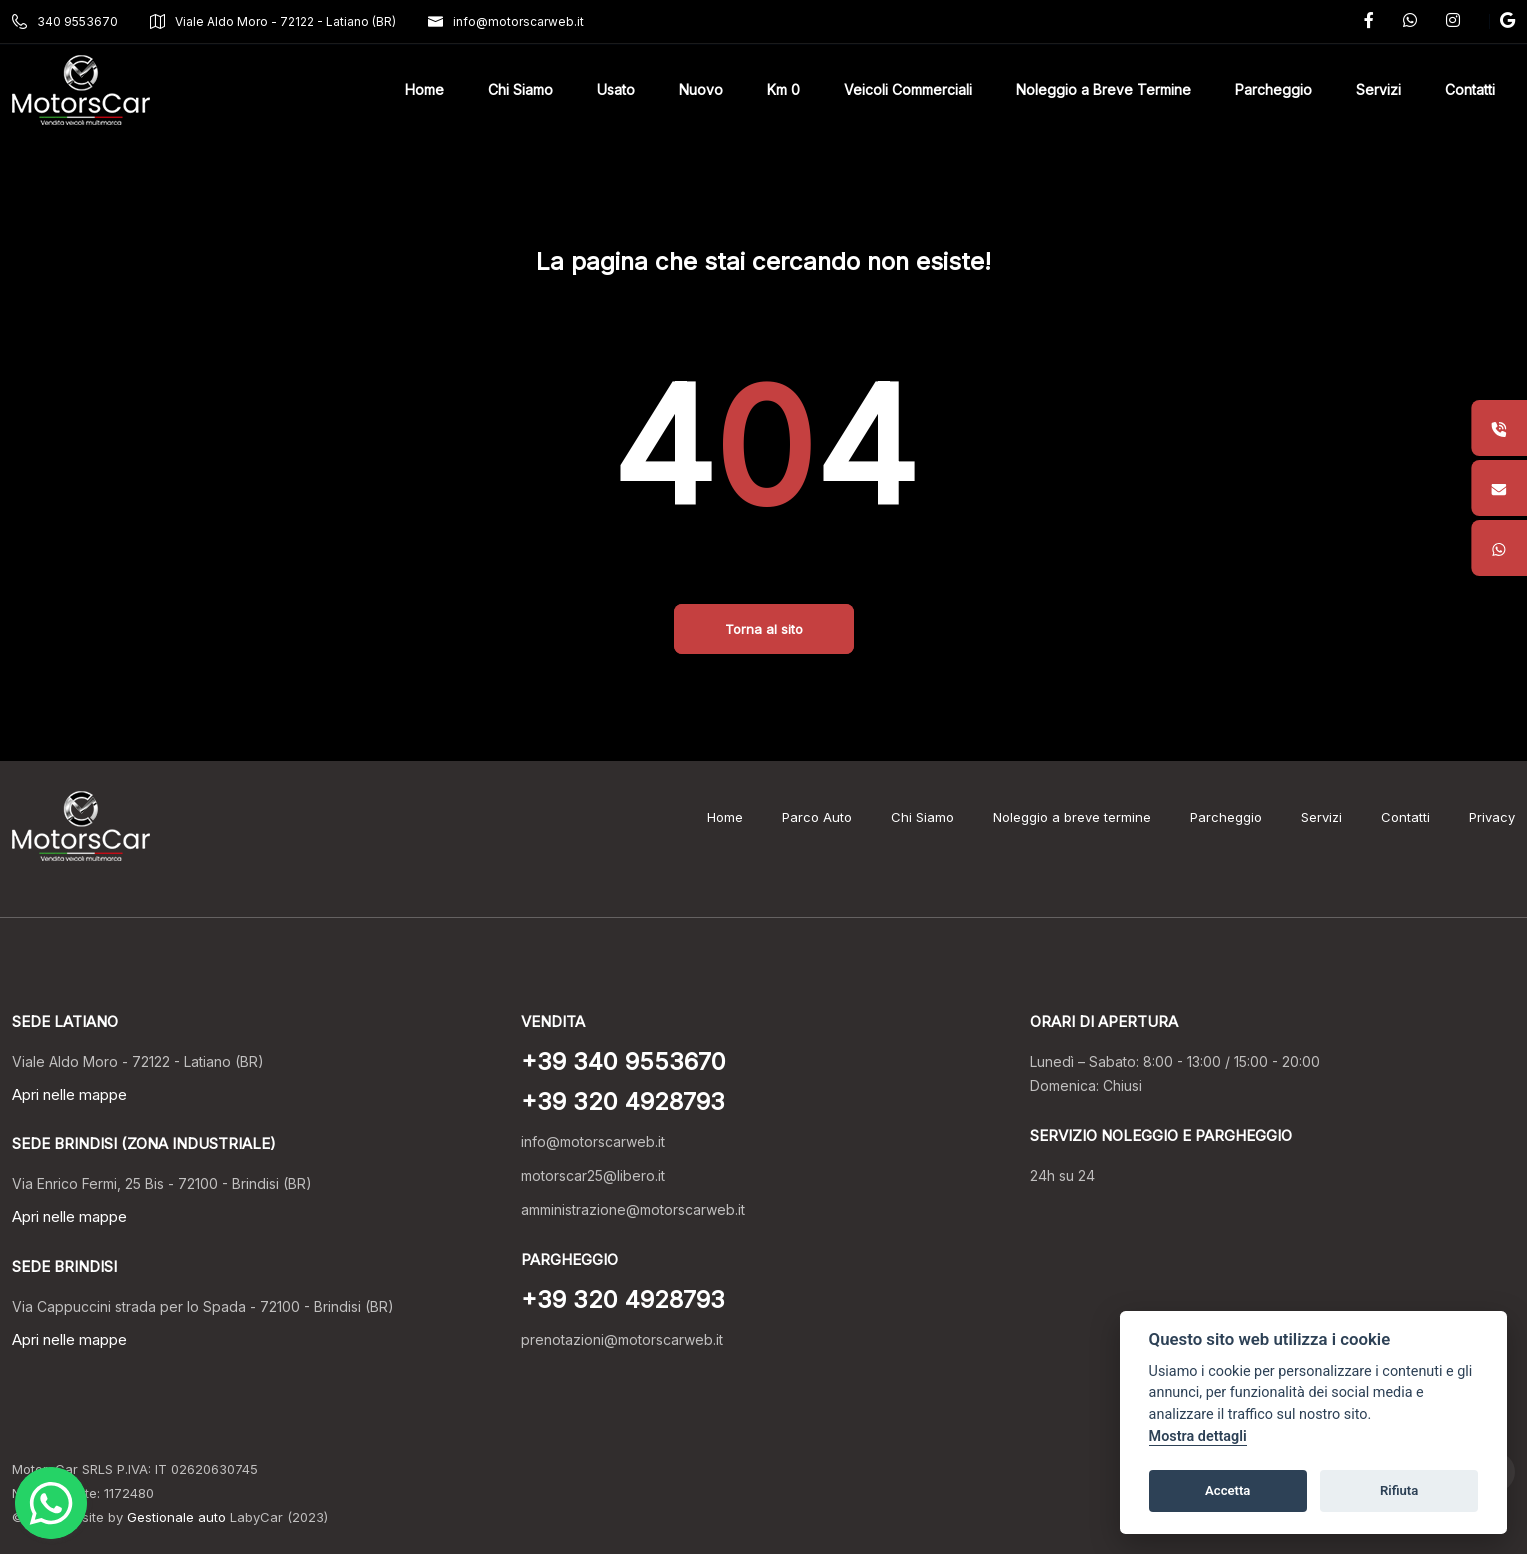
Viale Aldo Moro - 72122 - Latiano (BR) (273, 21)
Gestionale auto (176, 1517)
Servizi (1321, 817)
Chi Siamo (922, 817)
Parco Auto (817, 817)
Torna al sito (764, 629)
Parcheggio (1226, 817)
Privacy (1492, 817)
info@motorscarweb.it (506, 21)
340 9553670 (65, 21)
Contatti (1405, 817)
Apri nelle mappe (69, 1094)
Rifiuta (1399, 1490)
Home (725, 817)
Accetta (1227, 1490)
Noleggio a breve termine (1072, 817)
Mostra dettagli (1198, 1436)
